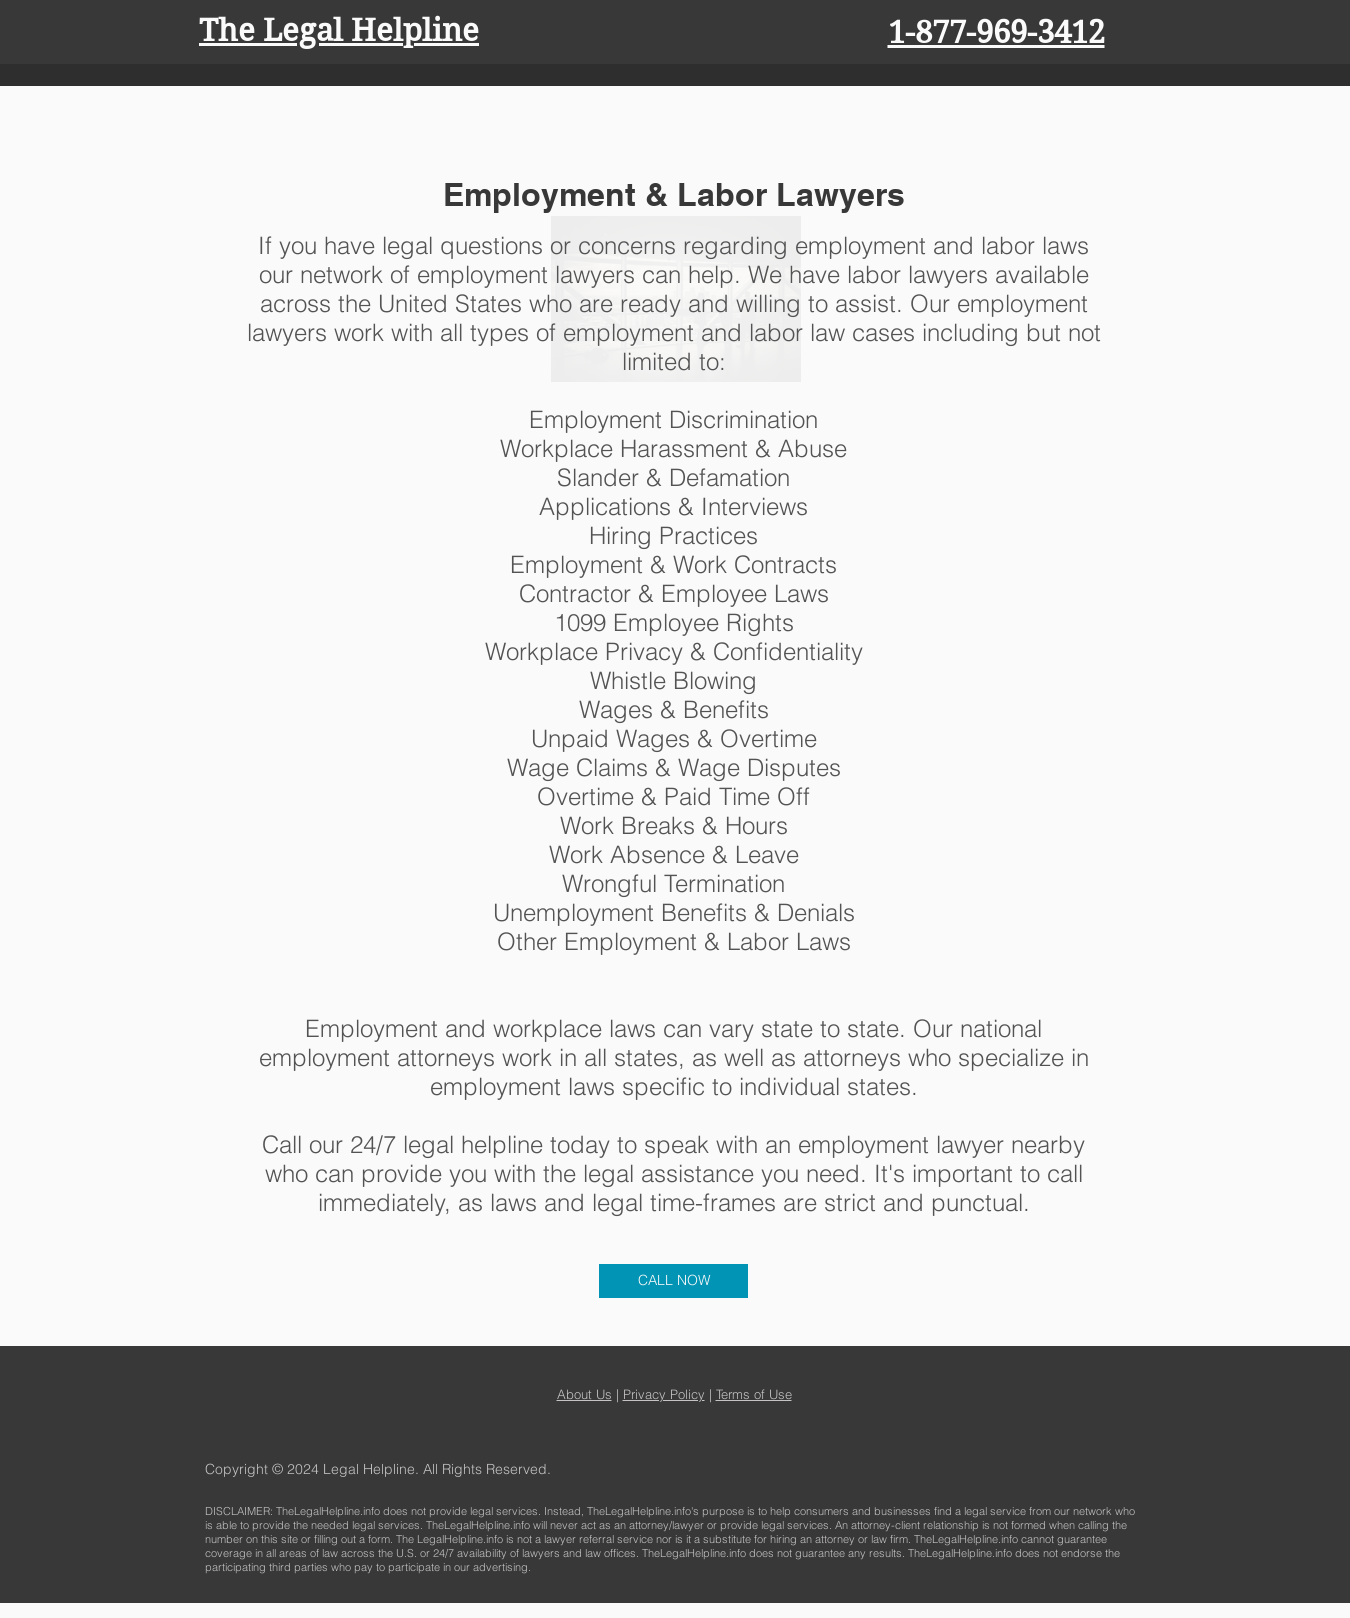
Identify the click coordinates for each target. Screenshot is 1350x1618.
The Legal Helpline (339, 30)
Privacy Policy (664, 1394)
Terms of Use (754, 1394)
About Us (584, 1394)
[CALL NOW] (673, 1281)
